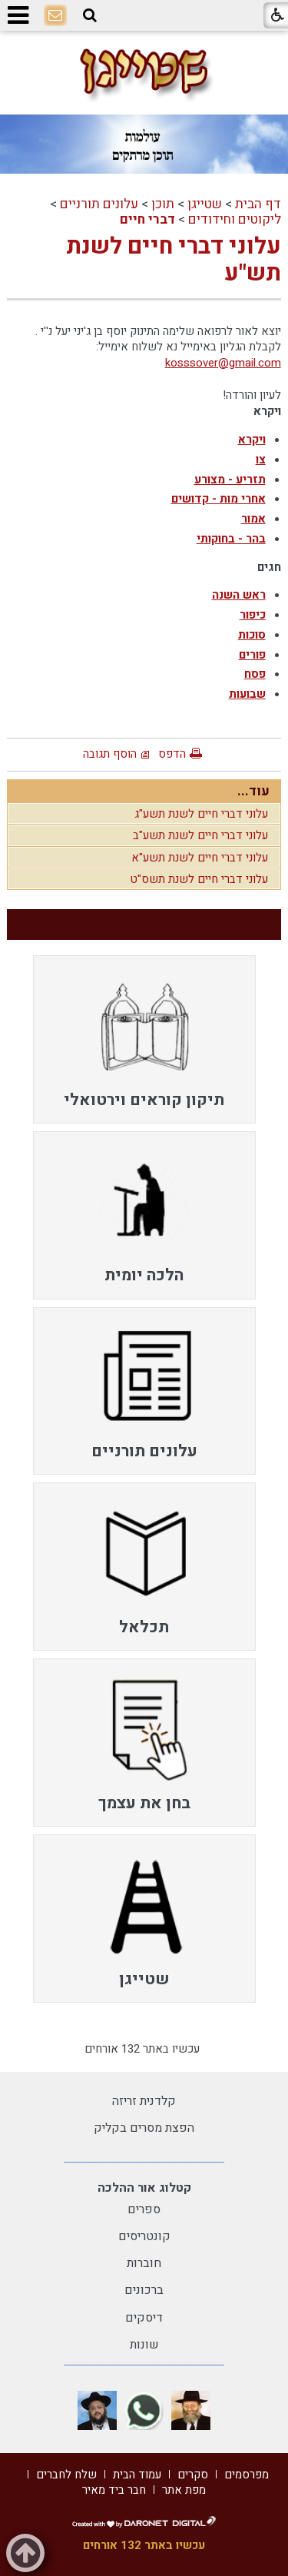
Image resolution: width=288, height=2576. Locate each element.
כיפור (253, 614)
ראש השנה (239, 594)
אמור (253, 518)
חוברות (144, 2263)
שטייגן (204, 204)
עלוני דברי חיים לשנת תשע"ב (200, 835)
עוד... (253, 791)
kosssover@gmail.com (223, 362)
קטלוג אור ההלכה (144, 2188)
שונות (144, 2344)
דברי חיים (147, 219)
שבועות (247, 693)
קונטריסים (144, 2236)
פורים (252, 654)
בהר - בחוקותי (231, 538)
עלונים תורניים (99, 204)
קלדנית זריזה (144, 2101)
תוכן (162, 204)
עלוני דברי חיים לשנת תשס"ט (199, 879)
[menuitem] (144, 1039)
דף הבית (258, 204)
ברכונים (144, 2290)
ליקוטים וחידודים (234, 219)
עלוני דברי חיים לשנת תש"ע (173, 260)
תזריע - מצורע (230, 479)
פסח (255, 674)
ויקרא (252, 439)
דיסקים (144, 2318)
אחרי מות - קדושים (218, 498)
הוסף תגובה (110, 753)
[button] (90, 15)
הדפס (172, 753)
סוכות (252, 634)
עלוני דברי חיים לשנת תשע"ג (201, 813)
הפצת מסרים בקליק (144, 2128)
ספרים (144, 2209)
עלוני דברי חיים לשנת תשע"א (199, 857)
